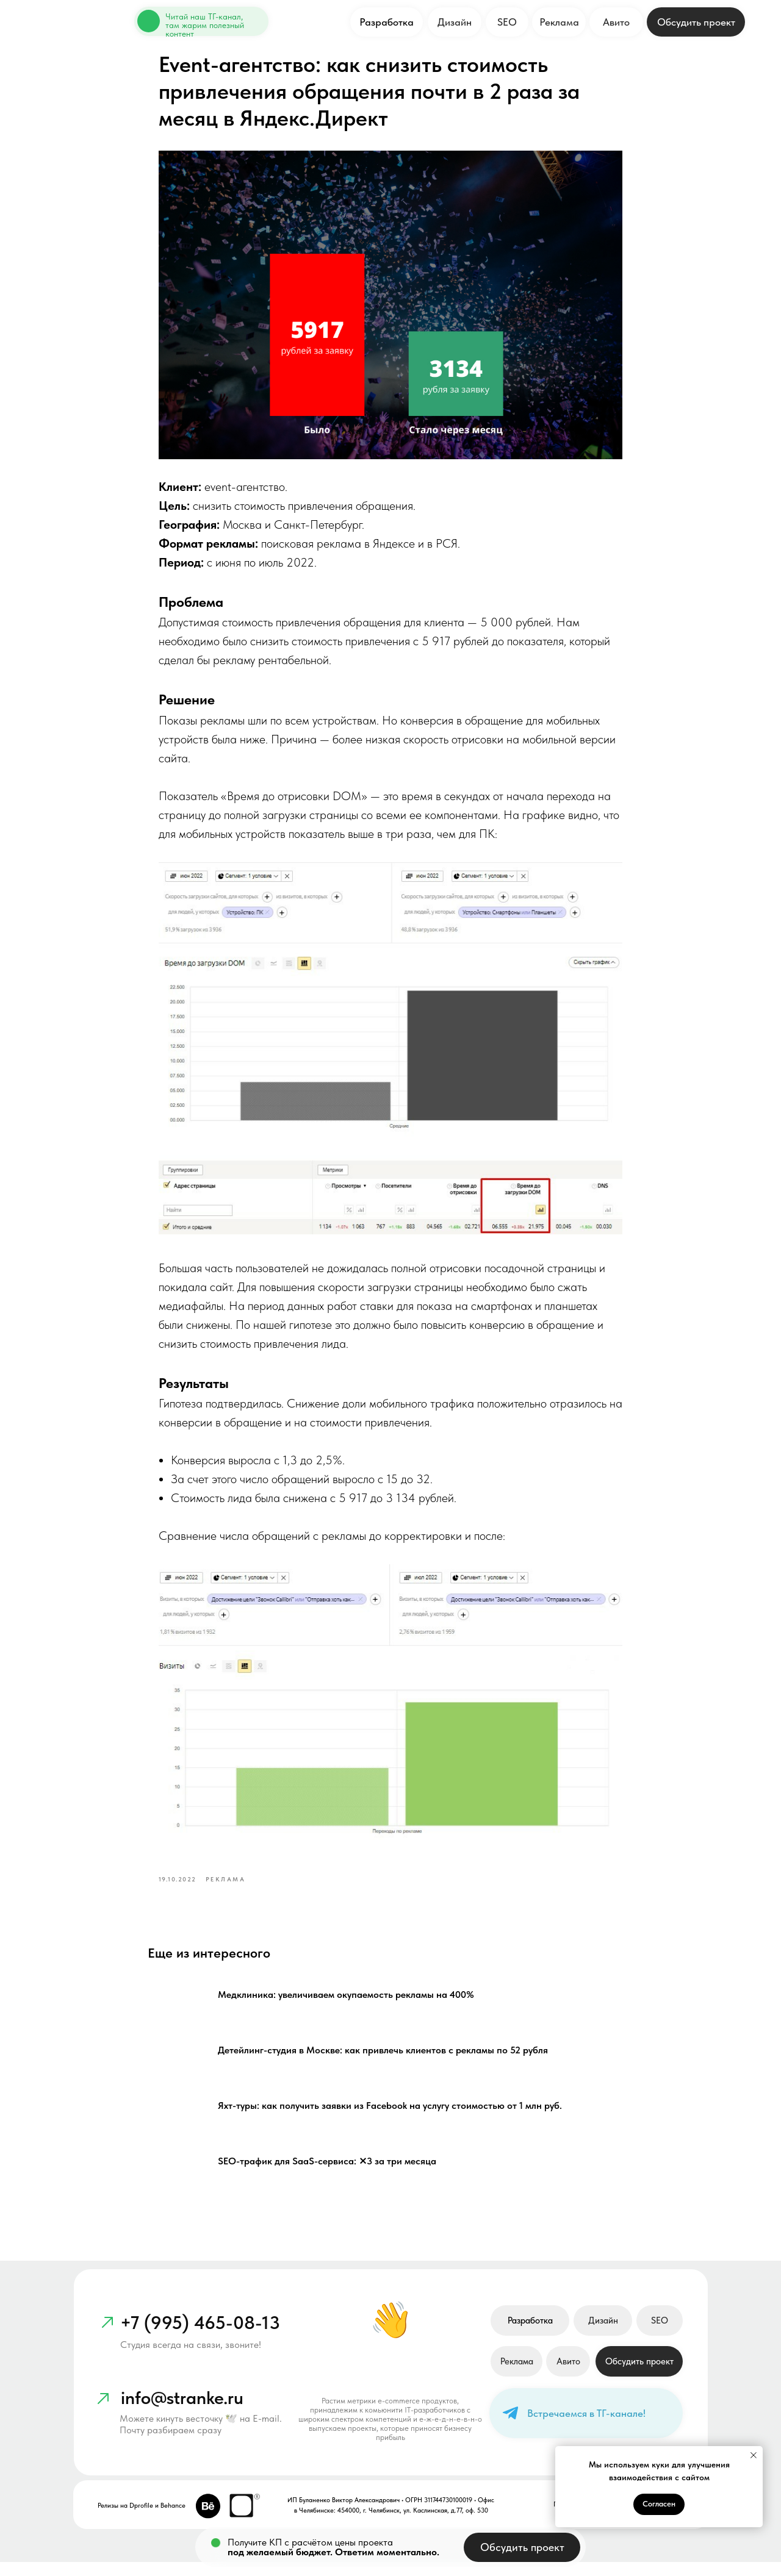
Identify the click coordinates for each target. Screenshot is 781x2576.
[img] (147, 21)
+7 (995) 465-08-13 (200, 2336)
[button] (696, 22)
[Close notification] (753, 2455)
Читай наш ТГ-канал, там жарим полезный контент (204, 25)
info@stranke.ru (182, 2411)
